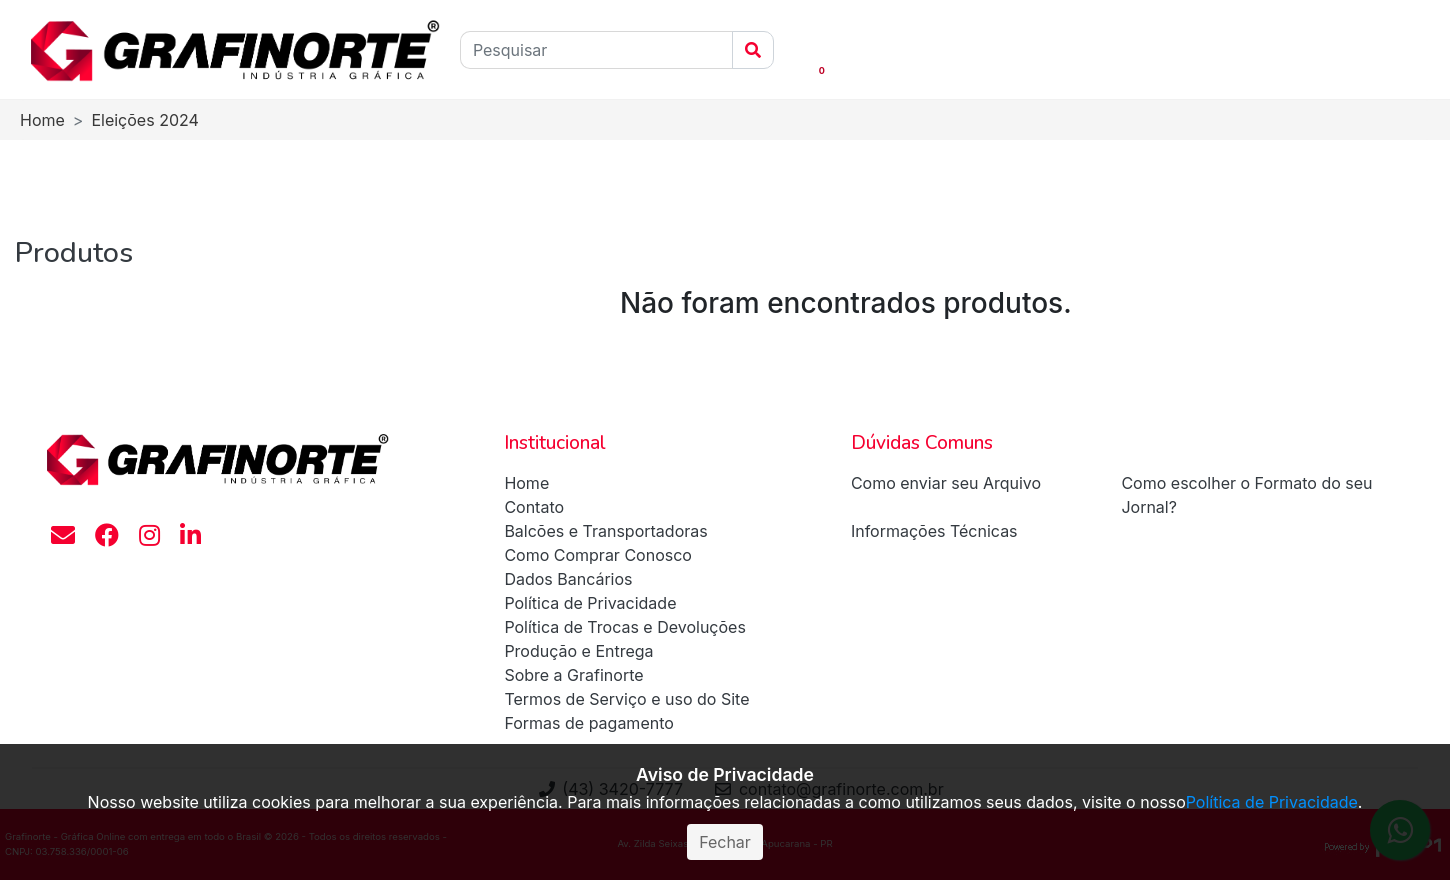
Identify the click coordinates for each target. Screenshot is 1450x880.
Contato (534, 507)
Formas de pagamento (588, 723)
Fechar (725, 842)
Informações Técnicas (934, 531)
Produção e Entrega (578, 651)
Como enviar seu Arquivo (946, 483)
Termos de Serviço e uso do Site (626, 699)
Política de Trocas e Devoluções (625, 627)
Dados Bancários (568, 579)
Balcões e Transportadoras (605, 531)
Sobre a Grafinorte (573, 675)
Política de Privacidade (590, 603)
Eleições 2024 (144, 120)
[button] (790, 50)
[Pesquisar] (596, 50)
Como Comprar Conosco (598, 555)
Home (42, 120)
